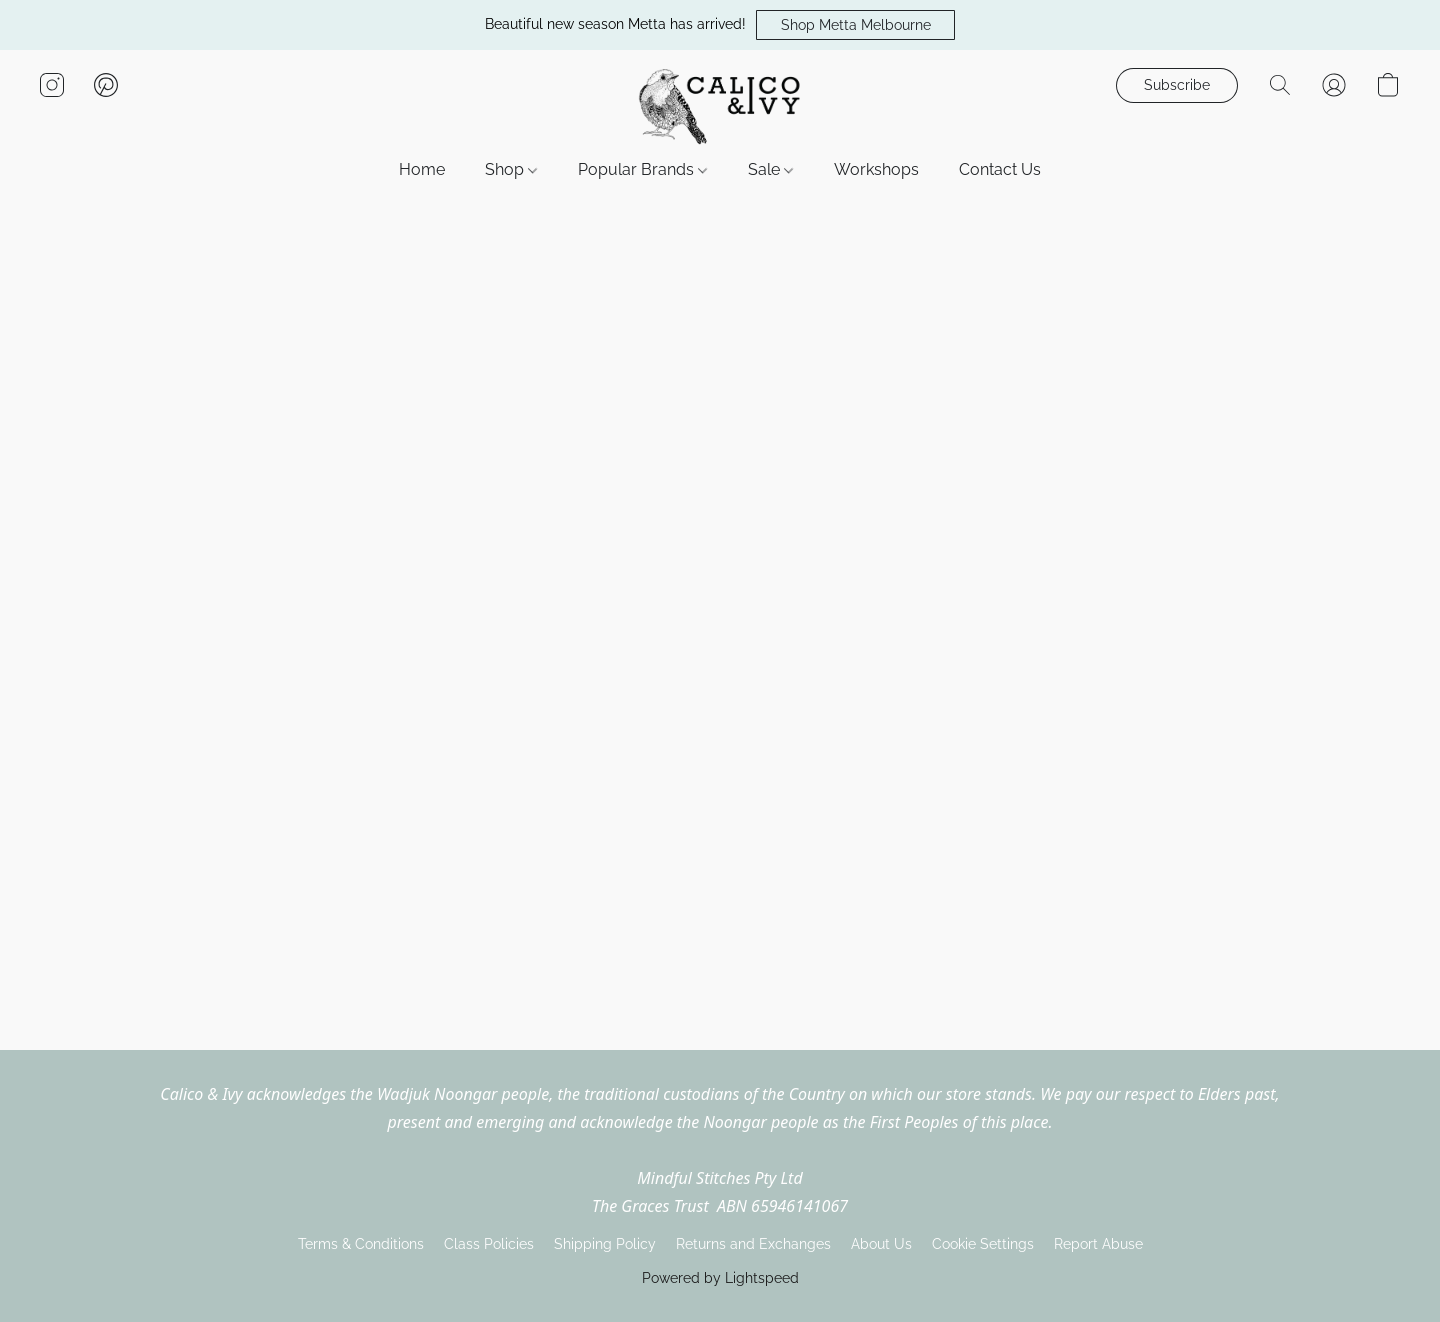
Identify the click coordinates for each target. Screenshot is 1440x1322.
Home (422, 169)
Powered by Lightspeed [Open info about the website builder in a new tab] (720, 1278)
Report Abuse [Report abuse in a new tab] (1098, 1244)
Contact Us (1000, 169)
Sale (770, 169)
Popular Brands (642, 169)
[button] (855, 25)
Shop (511, 169)
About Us (881, 1244)
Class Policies (489, 1244)
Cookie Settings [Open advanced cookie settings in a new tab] (983, 1244)
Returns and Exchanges (753, 1244)
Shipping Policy (605, 1244)
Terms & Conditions (361, 1244)
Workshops (876, 169)
